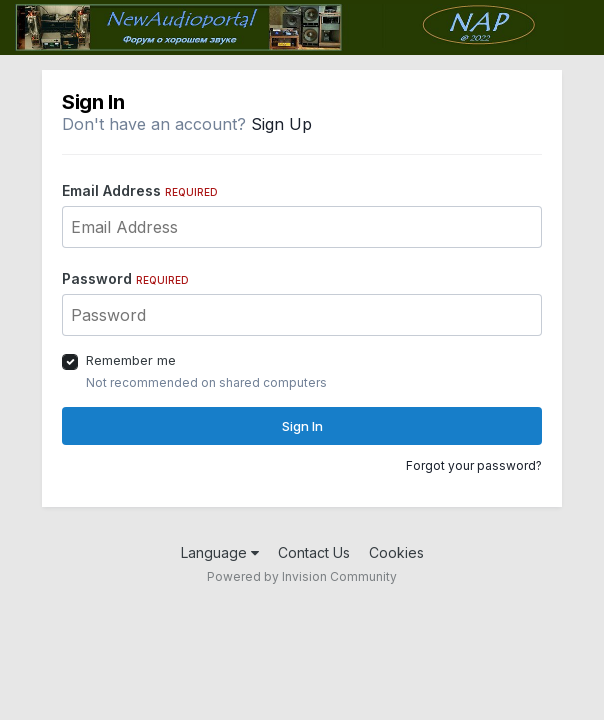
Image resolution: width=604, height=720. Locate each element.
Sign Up (281, 124)
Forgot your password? (474, 465)
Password (125, 278)
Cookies (396, 552)
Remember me (131, 360)
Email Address (140, 190)
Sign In (302, 426)
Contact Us (314, 552)
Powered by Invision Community (302, 576)
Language (220, 552)
